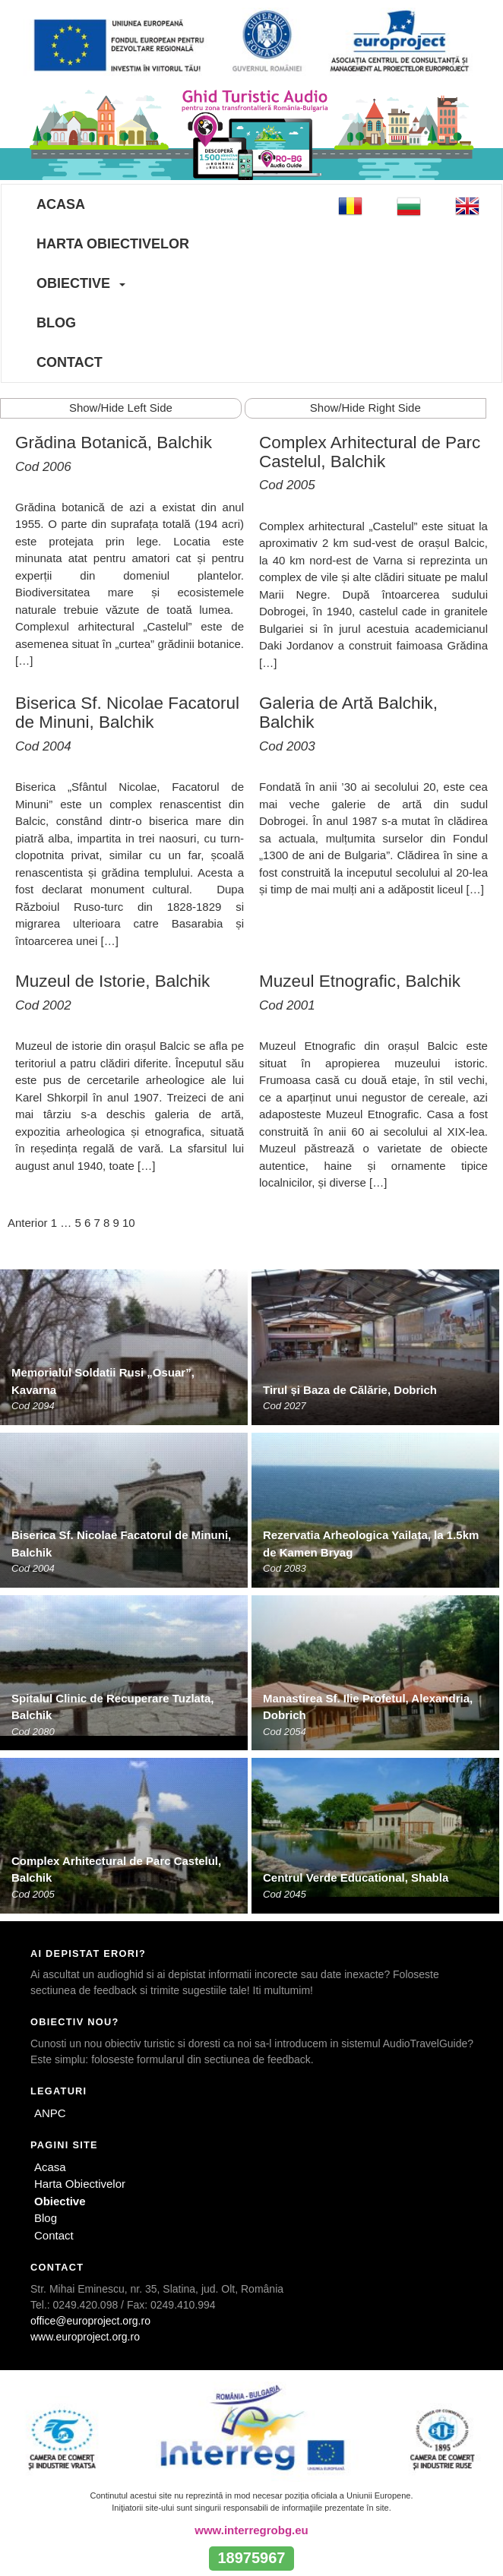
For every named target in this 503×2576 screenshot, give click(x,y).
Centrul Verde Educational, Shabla (355, 1877)
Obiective (73, 283)
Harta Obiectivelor (112, 243)
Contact (69, 362)
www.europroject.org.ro (85, 2337)
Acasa (60, 204)
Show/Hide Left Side (120, 407)
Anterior (28, 1222)
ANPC (50, 2113)
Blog (56, 322)
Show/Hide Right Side (365, 407)
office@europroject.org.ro (90, 2321)
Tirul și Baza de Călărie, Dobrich (350, 1389)
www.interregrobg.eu (251, 2530)
